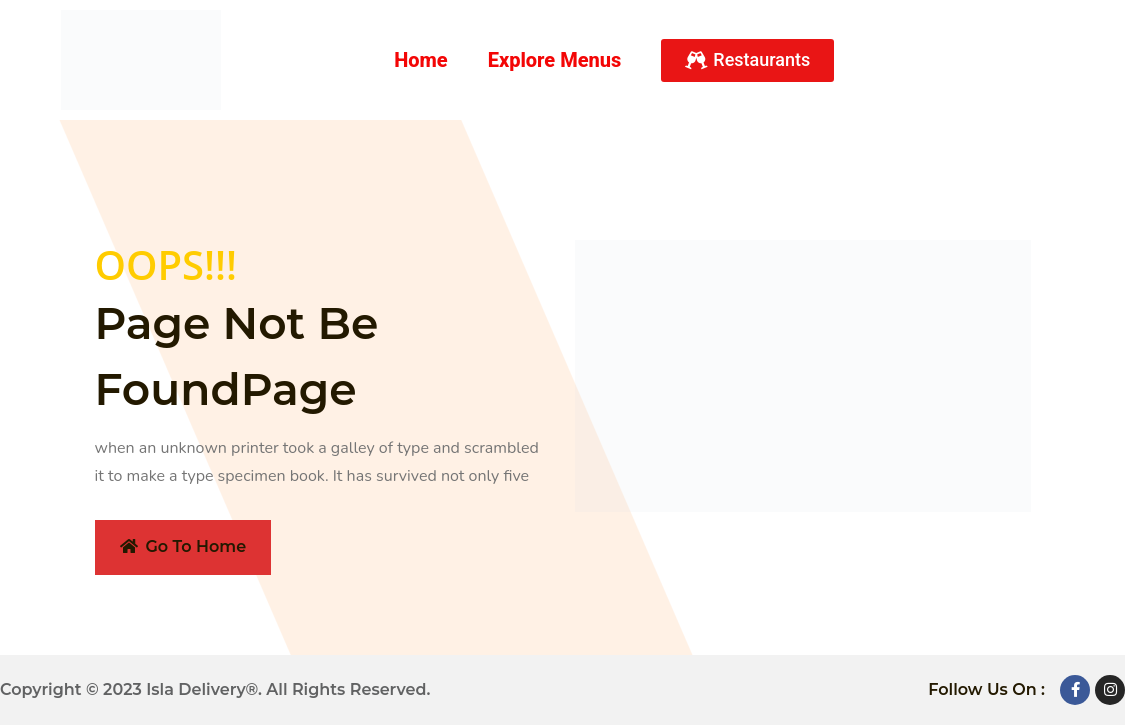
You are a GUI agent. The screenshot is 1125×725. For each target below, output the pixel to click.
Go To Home (183, 546)
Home (421, 60)
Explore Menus (555, 60)
